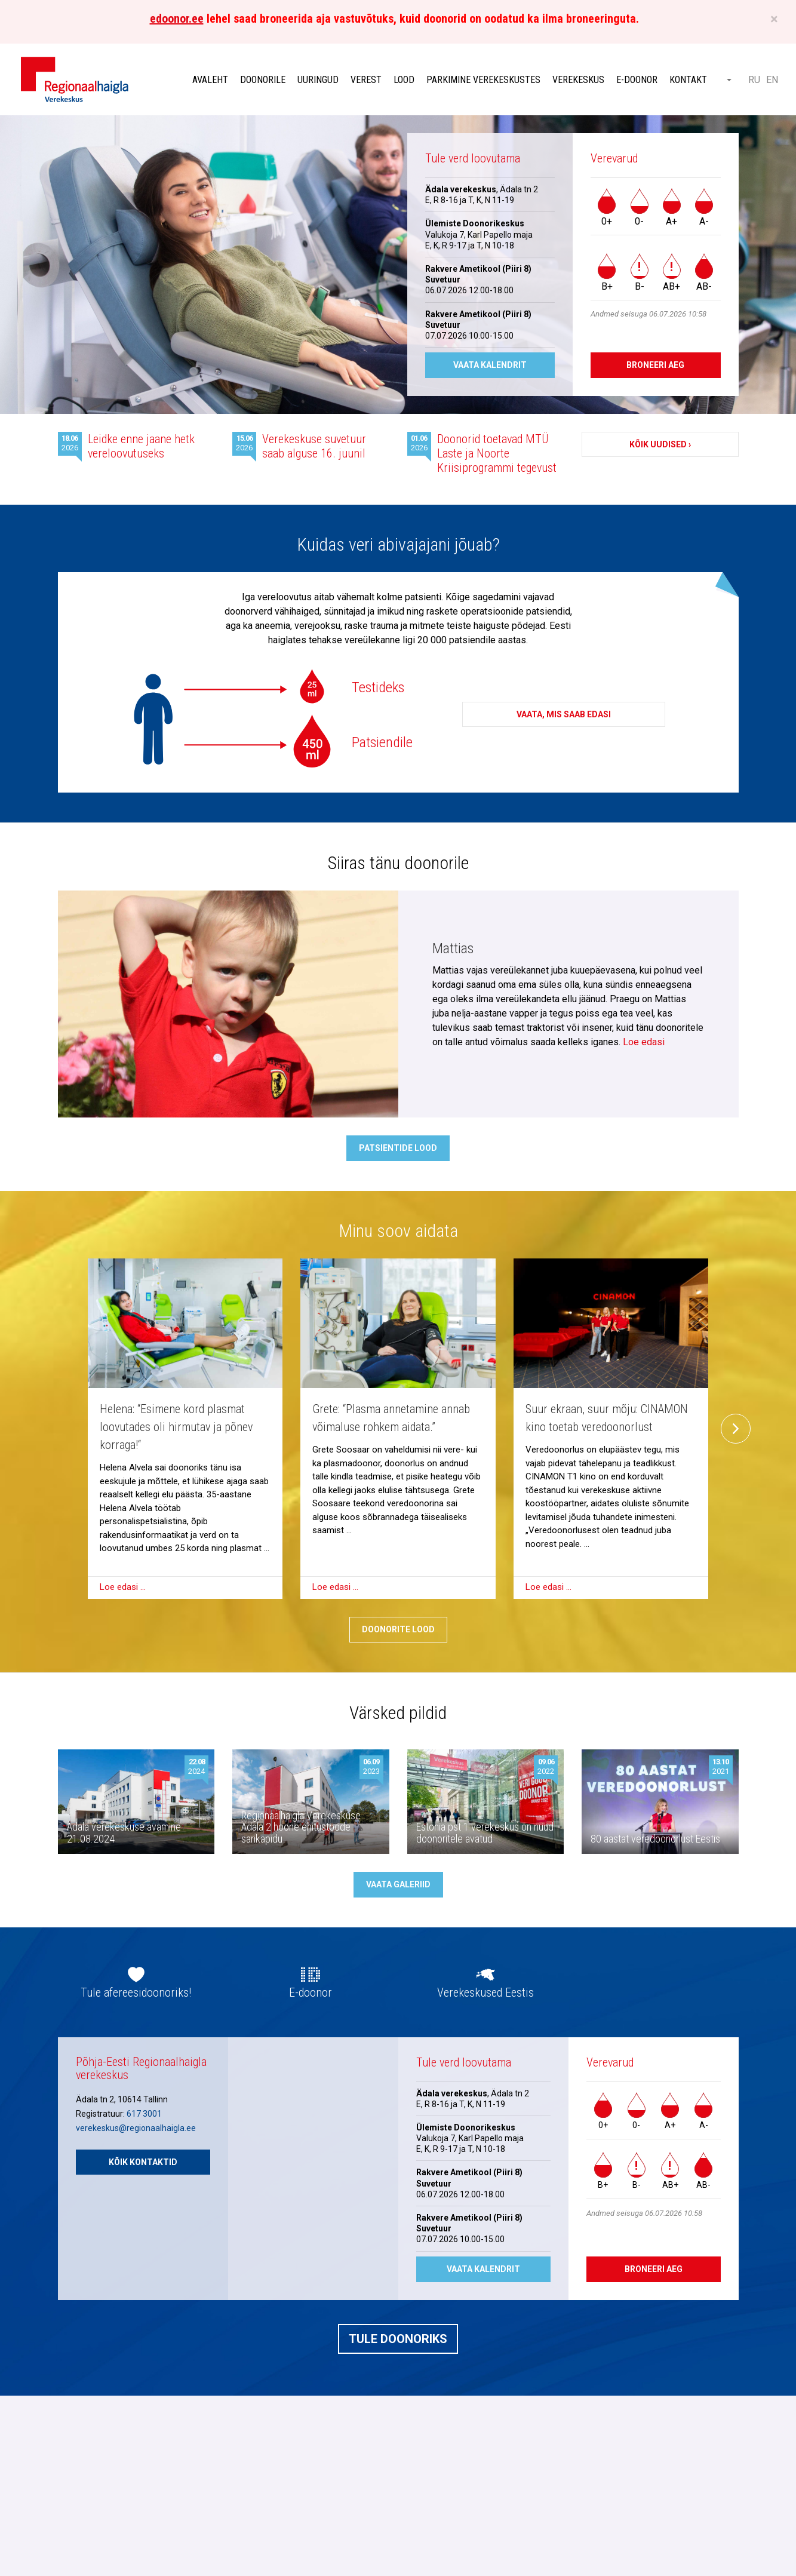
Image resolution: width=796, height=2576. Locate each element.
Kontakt (688, 79)
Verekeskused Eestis (485, 1992)
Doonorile (262, 79)
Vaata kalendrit (490, 365)
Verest (366, 79)
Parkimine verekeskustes (483, 79)
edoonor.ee (177, 18)
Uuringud (318, 79)
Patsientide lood (398, 1148)
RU (754, 79)
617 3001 (144, 2113)
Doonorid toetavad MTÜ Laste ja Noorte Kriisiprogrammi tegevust (497, 453)
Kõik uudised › (660, 444)
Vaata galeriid (398, 1884)
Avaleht (210, 79)
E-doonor (636, 79)
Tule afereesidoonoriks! (136, 1992)
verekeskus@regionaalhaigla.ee (136, 2128)
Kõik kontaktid (143, 2162)
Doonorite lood (398, 1629)
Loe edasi (644, 1042)
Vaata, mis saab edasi (564, 714)
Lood (404, 79)
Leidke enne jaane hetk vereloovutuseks (141, 446)
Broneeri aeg (655, 365)
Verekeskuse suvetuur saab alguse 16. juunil (314, 446)
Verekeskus (578, 79)
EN (772, 79)
